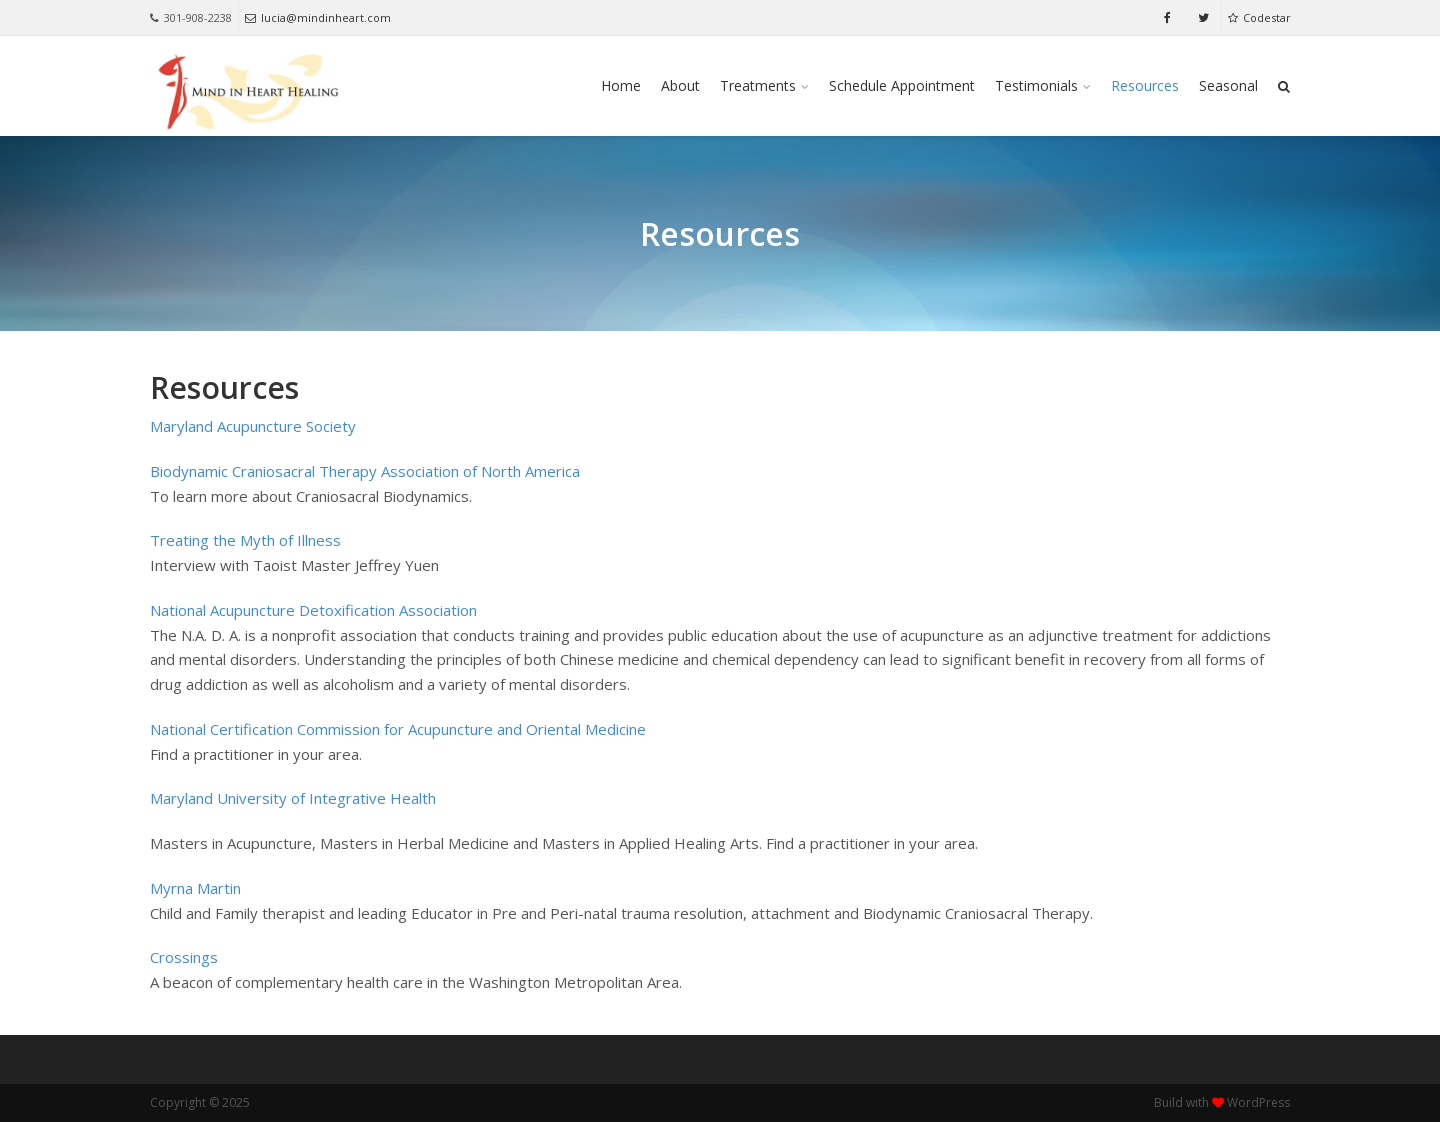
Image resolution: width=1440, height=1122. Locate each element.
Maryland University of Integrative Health (293, 798)
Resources (1145, 85)
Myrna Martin (195, 888)
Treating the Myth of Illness (245, 540)
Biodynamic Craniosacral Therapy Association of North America (365, 471)
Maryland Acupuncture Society (253, 426)
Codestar (1259, 17)
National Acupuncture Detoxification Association (313, 610)
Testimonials (1036, 85)
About (680, 85)
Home (621, 85)
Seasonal (1228, 85)
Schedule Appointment (902, 85)
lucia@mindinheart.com (318, 17)
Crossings (184, 957)
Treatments (758, 85)
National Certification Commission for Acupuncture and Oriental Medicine (398, 729)
